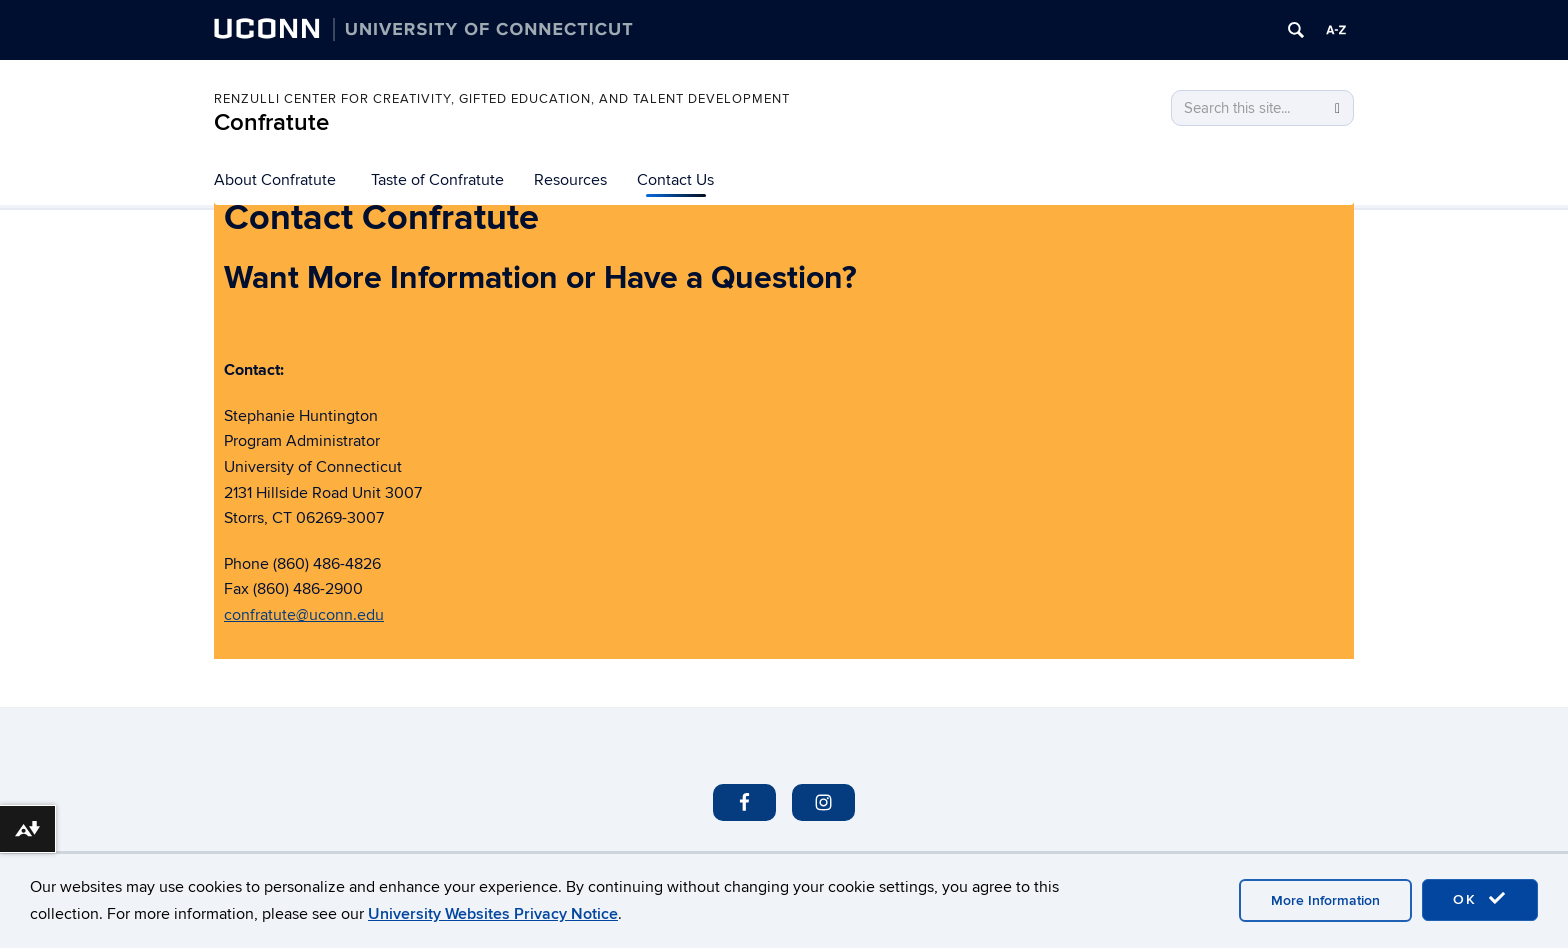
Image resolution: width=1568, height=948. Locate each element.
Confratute (271, 122)
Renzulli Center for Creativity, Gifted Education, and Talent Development (502, 99)
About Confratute (275, 180)
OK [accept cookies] (1480, 899)
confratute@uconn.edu (304, 615)
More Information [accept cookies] (1325, 900)
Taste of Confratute (437, 180)
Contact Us (675, 180)
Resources (570, 180)
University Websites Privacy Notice (493, 914)
